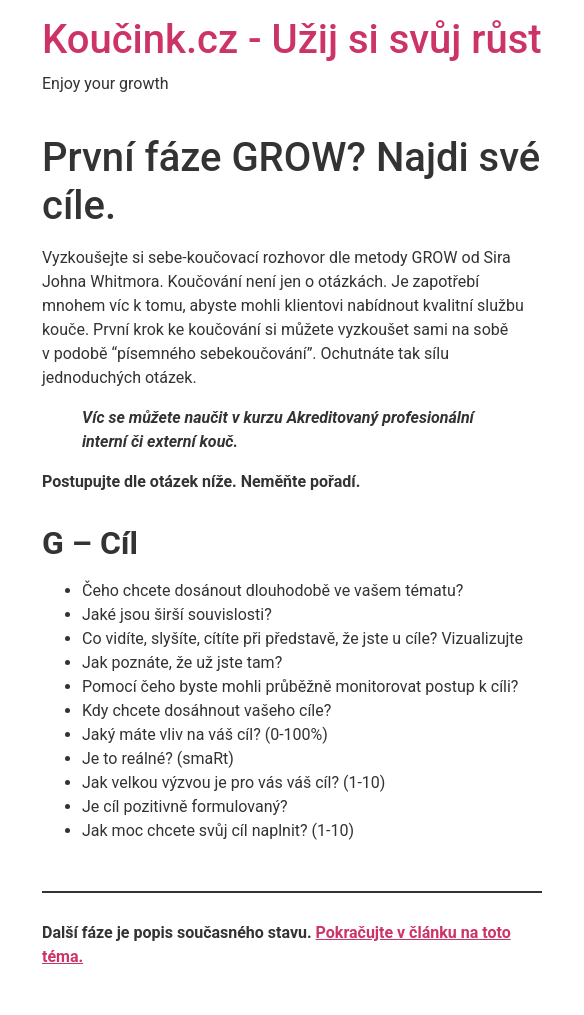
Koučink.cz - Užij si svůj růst (292, 39)
